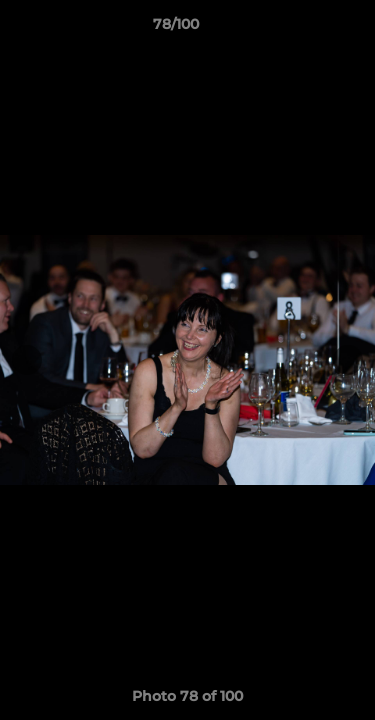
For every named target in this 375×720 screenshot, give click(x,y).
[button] (303, 29)
